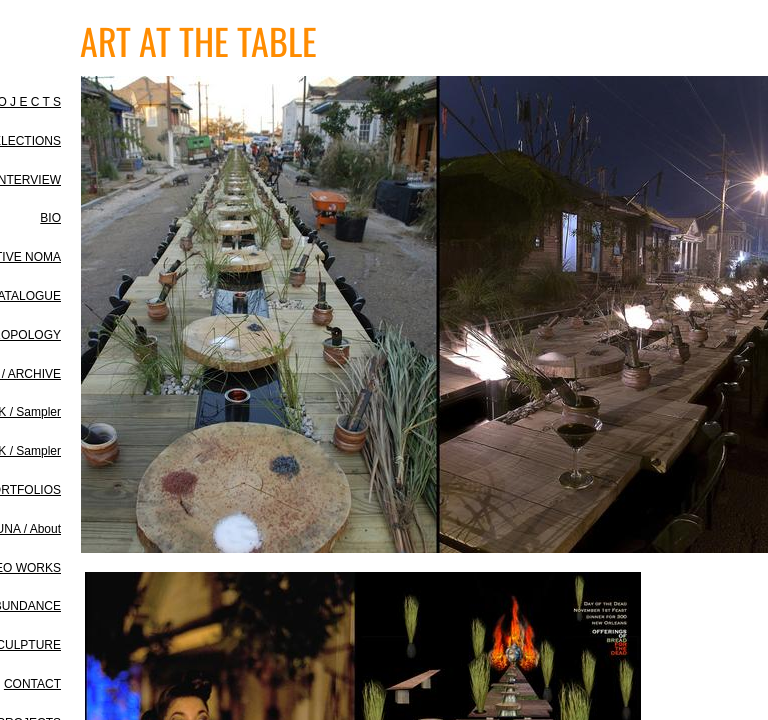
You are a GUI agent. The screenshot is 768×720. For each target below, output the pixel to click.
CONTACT (32, 684)
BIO (50, 218)
